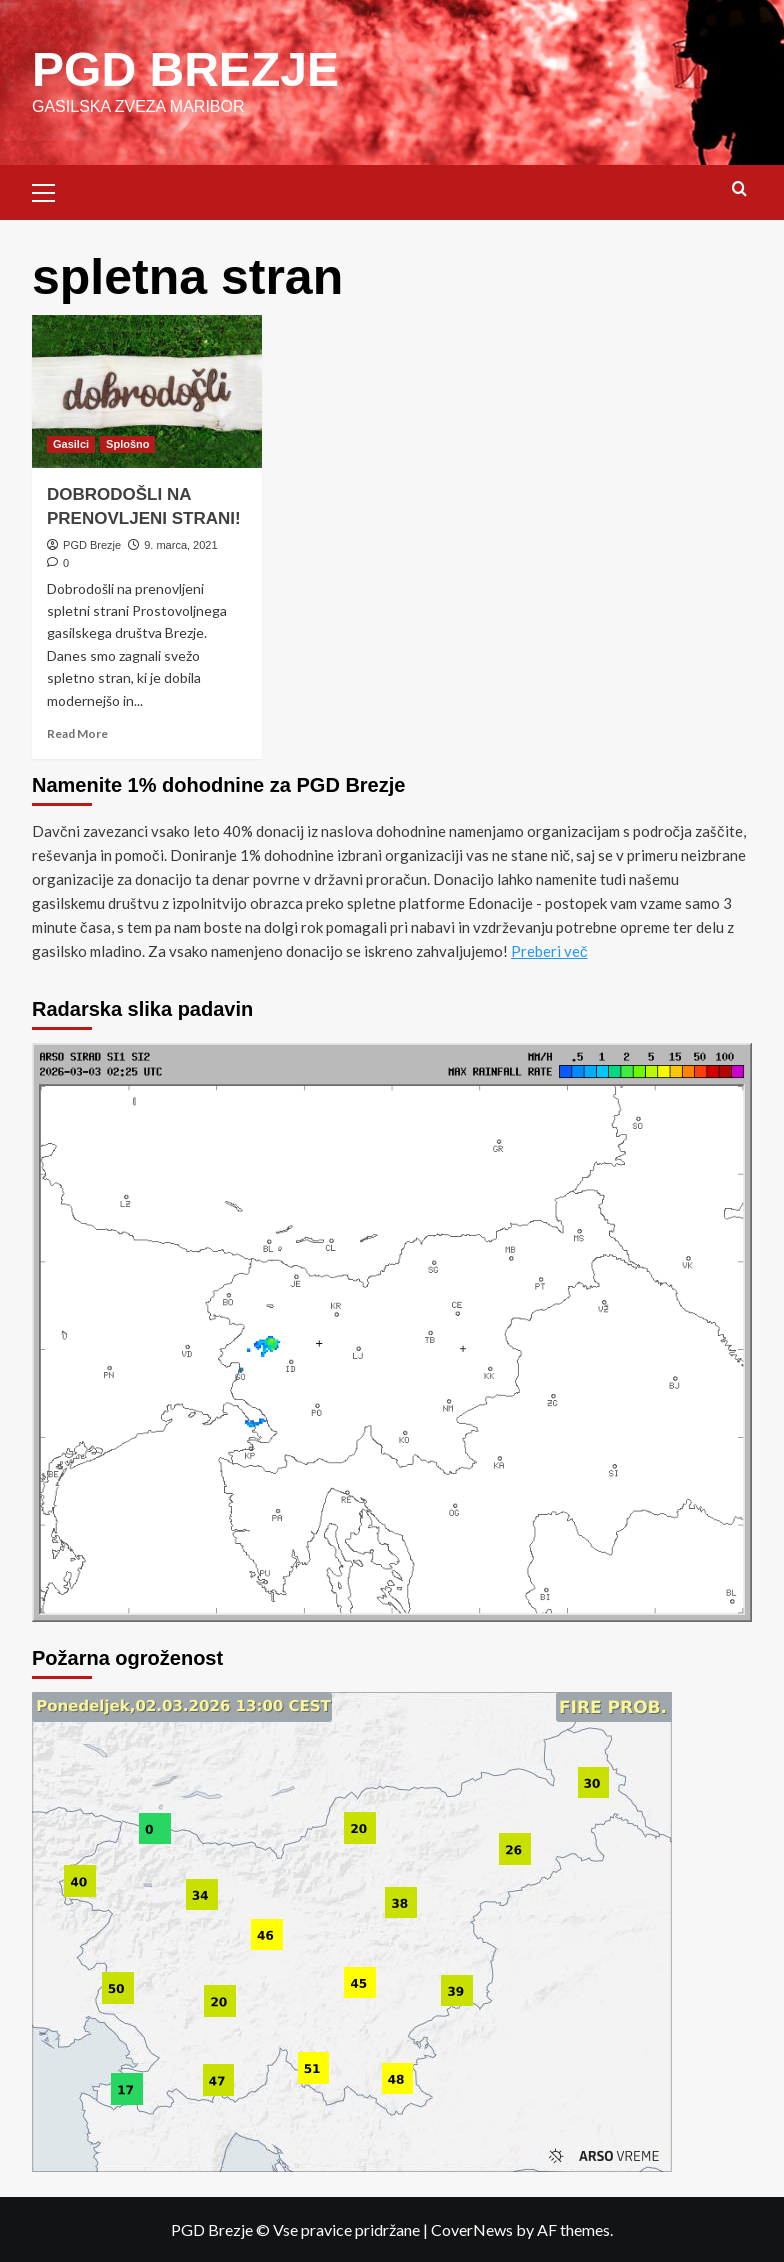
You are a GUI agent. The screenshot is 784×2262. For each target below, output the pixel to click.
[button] (52, 189)
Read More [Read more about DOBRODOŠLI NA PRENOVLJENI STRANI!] (77, 732)
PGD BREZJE (185, 68)
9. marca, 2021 (180, 544)
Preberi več (549, 950)
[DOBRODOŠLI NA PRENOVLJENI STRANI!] (147, 390)
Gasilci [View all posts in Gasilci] (71, 443)
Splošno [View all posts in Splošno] (127, 443)
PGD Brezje (92, 544)
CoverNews (472, 2228)
